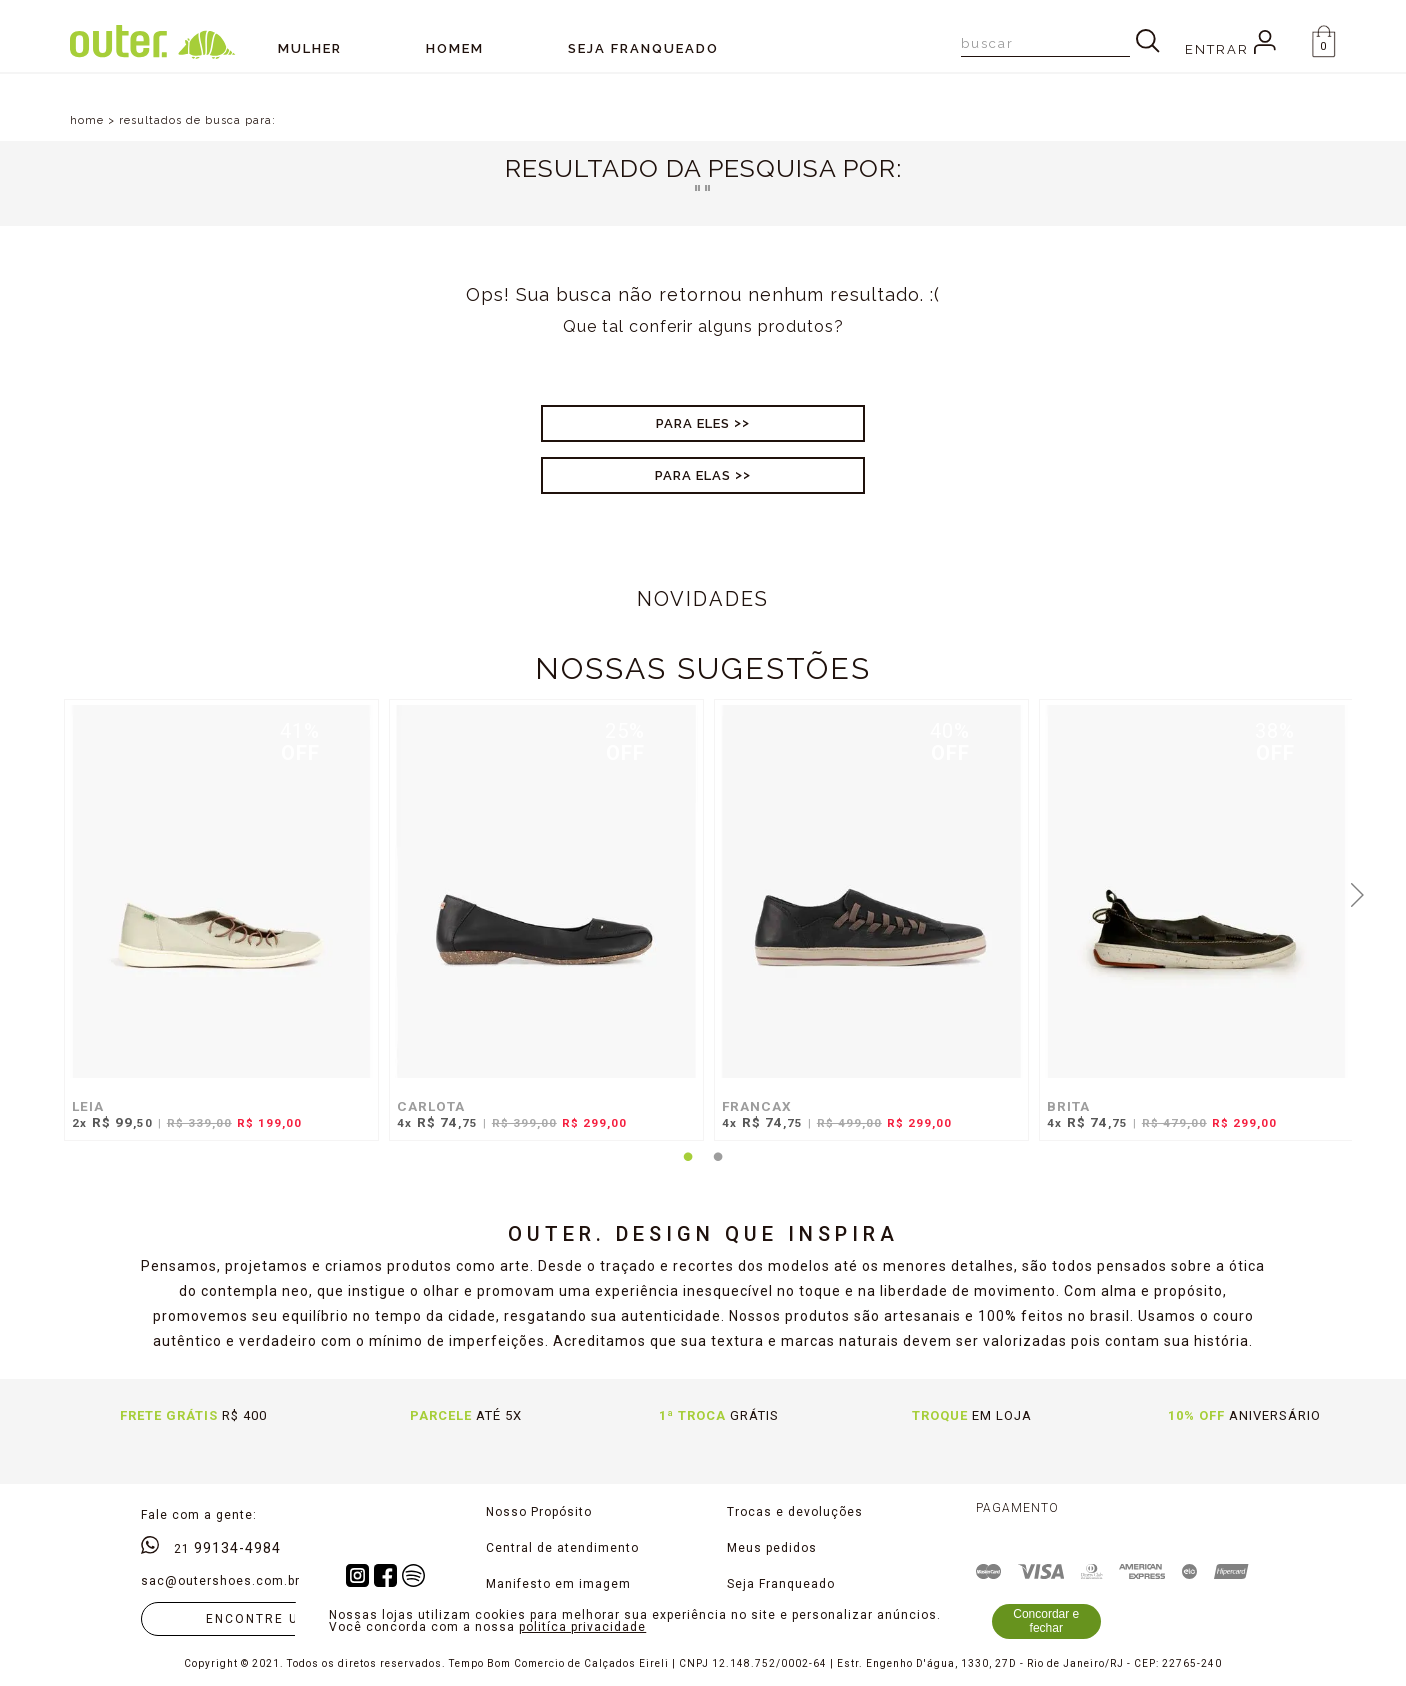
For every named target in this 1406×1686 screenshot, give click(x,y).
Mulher (310, 48)
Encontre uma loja (285, 1619)
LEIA (88, 1106)
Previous (49, 893)
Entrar (1230, 49)
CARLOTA (431, 1106)
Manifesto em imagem (558, 1584)
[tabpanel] (216, 930)
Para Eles (693, 423)
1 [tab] (688, 1169)
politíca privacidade (582, 1627)
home (87, 120)
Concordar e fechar (1046, 1621)
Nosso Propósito (539, 1512)
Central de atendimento (562, 1548)
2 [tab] (718, 1169)
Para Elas (693, 475)
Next (1357, 893)
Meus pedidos (772, 1548)
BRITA (1068, 1106)
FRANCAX (757, 1106)
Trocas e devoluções (795, 1512)
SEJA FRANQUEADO (643, 48)
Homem (455, 48)
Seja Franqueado (781, 1584)
